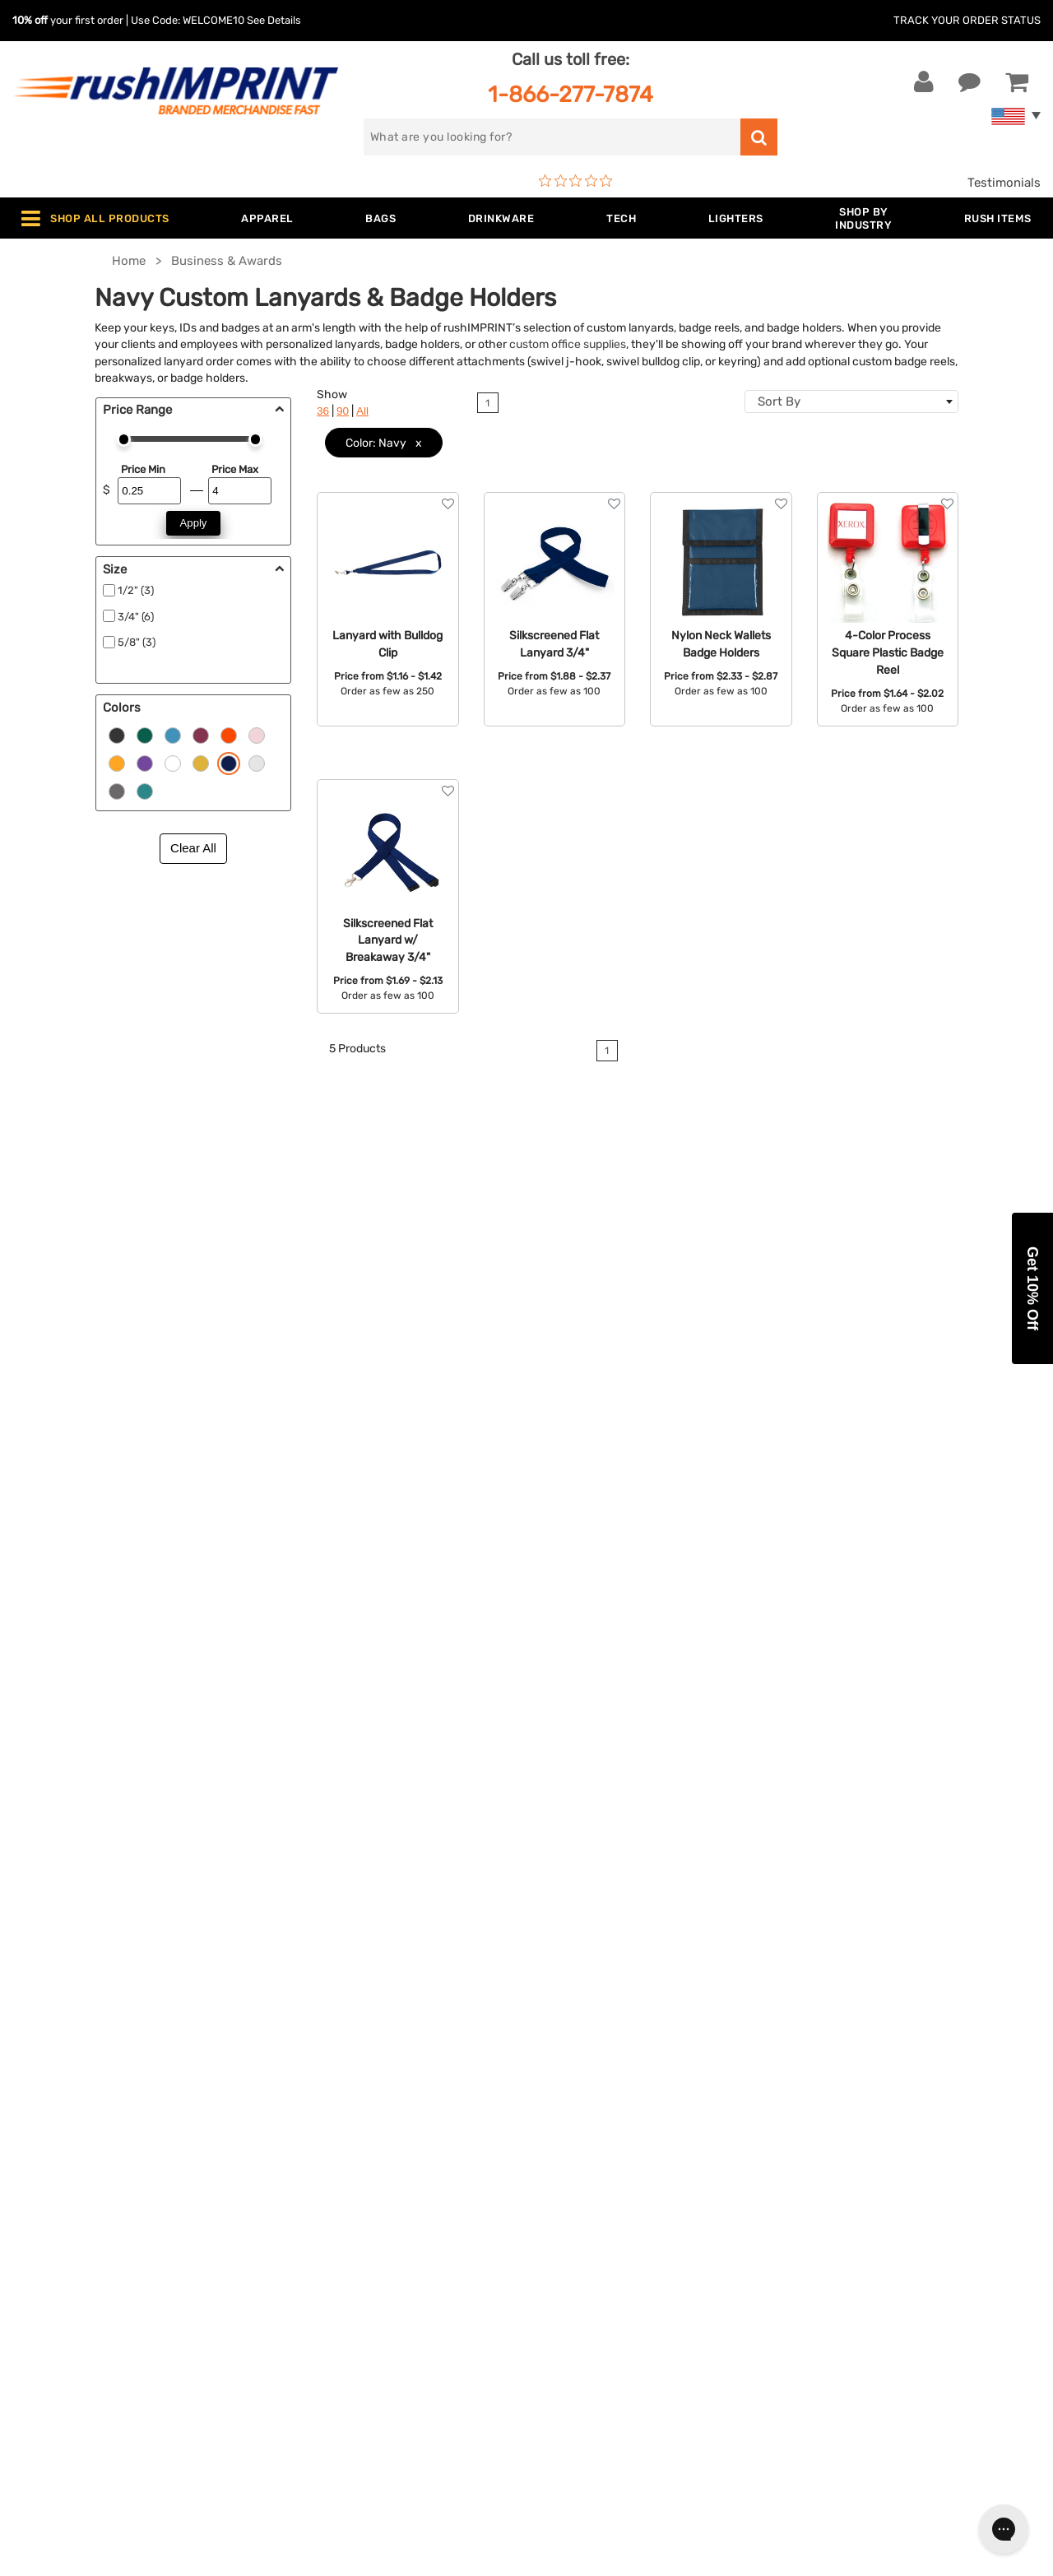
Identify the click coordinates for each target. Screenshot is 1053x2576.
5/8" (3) (136, 642)
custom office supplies (567, 343)
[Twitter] (833, 2284)
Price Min (143, 469)
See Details (274, 20)
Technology (315, 2236)
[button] (1032, 1288)
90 (342, 411)
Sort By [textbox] (779, 401)
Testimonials (1004, 182)
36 (323, 411)
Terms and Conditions (602, 2261)
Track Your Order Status (967, 20)
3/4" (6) (136, 616)
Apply (193, 523)
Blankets (307, 2336)
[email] (899, 2144)
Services (563, 2186)
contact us (676, 1569)
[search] (552, 136)
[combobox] (851, 401)
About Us (566, 2135)
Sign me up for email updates (897, 2177)
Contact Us (65, 2135)
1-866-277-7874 (570, 94)
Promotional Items (335, 2311)
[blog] (858, 2284)
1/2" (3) (136, 590)
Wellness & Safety (333, 2286)
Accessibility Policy (595, 2311)
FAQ (550, 2211)
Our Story (566, 2161)
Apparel (304, 2135)
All (362, 411)
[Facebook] (808, 2284)
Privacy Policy (579, 2286)
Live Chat (65, 2161)
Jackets (305, 2161)
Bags (296, 2186)
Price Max (234, 469)
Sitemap (562, 2336)
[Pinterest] (882, 2284)
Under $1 (307, 2386)
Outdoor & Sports (332, 2261)
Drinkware (311, 2211)
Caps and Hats (324, 2362)
